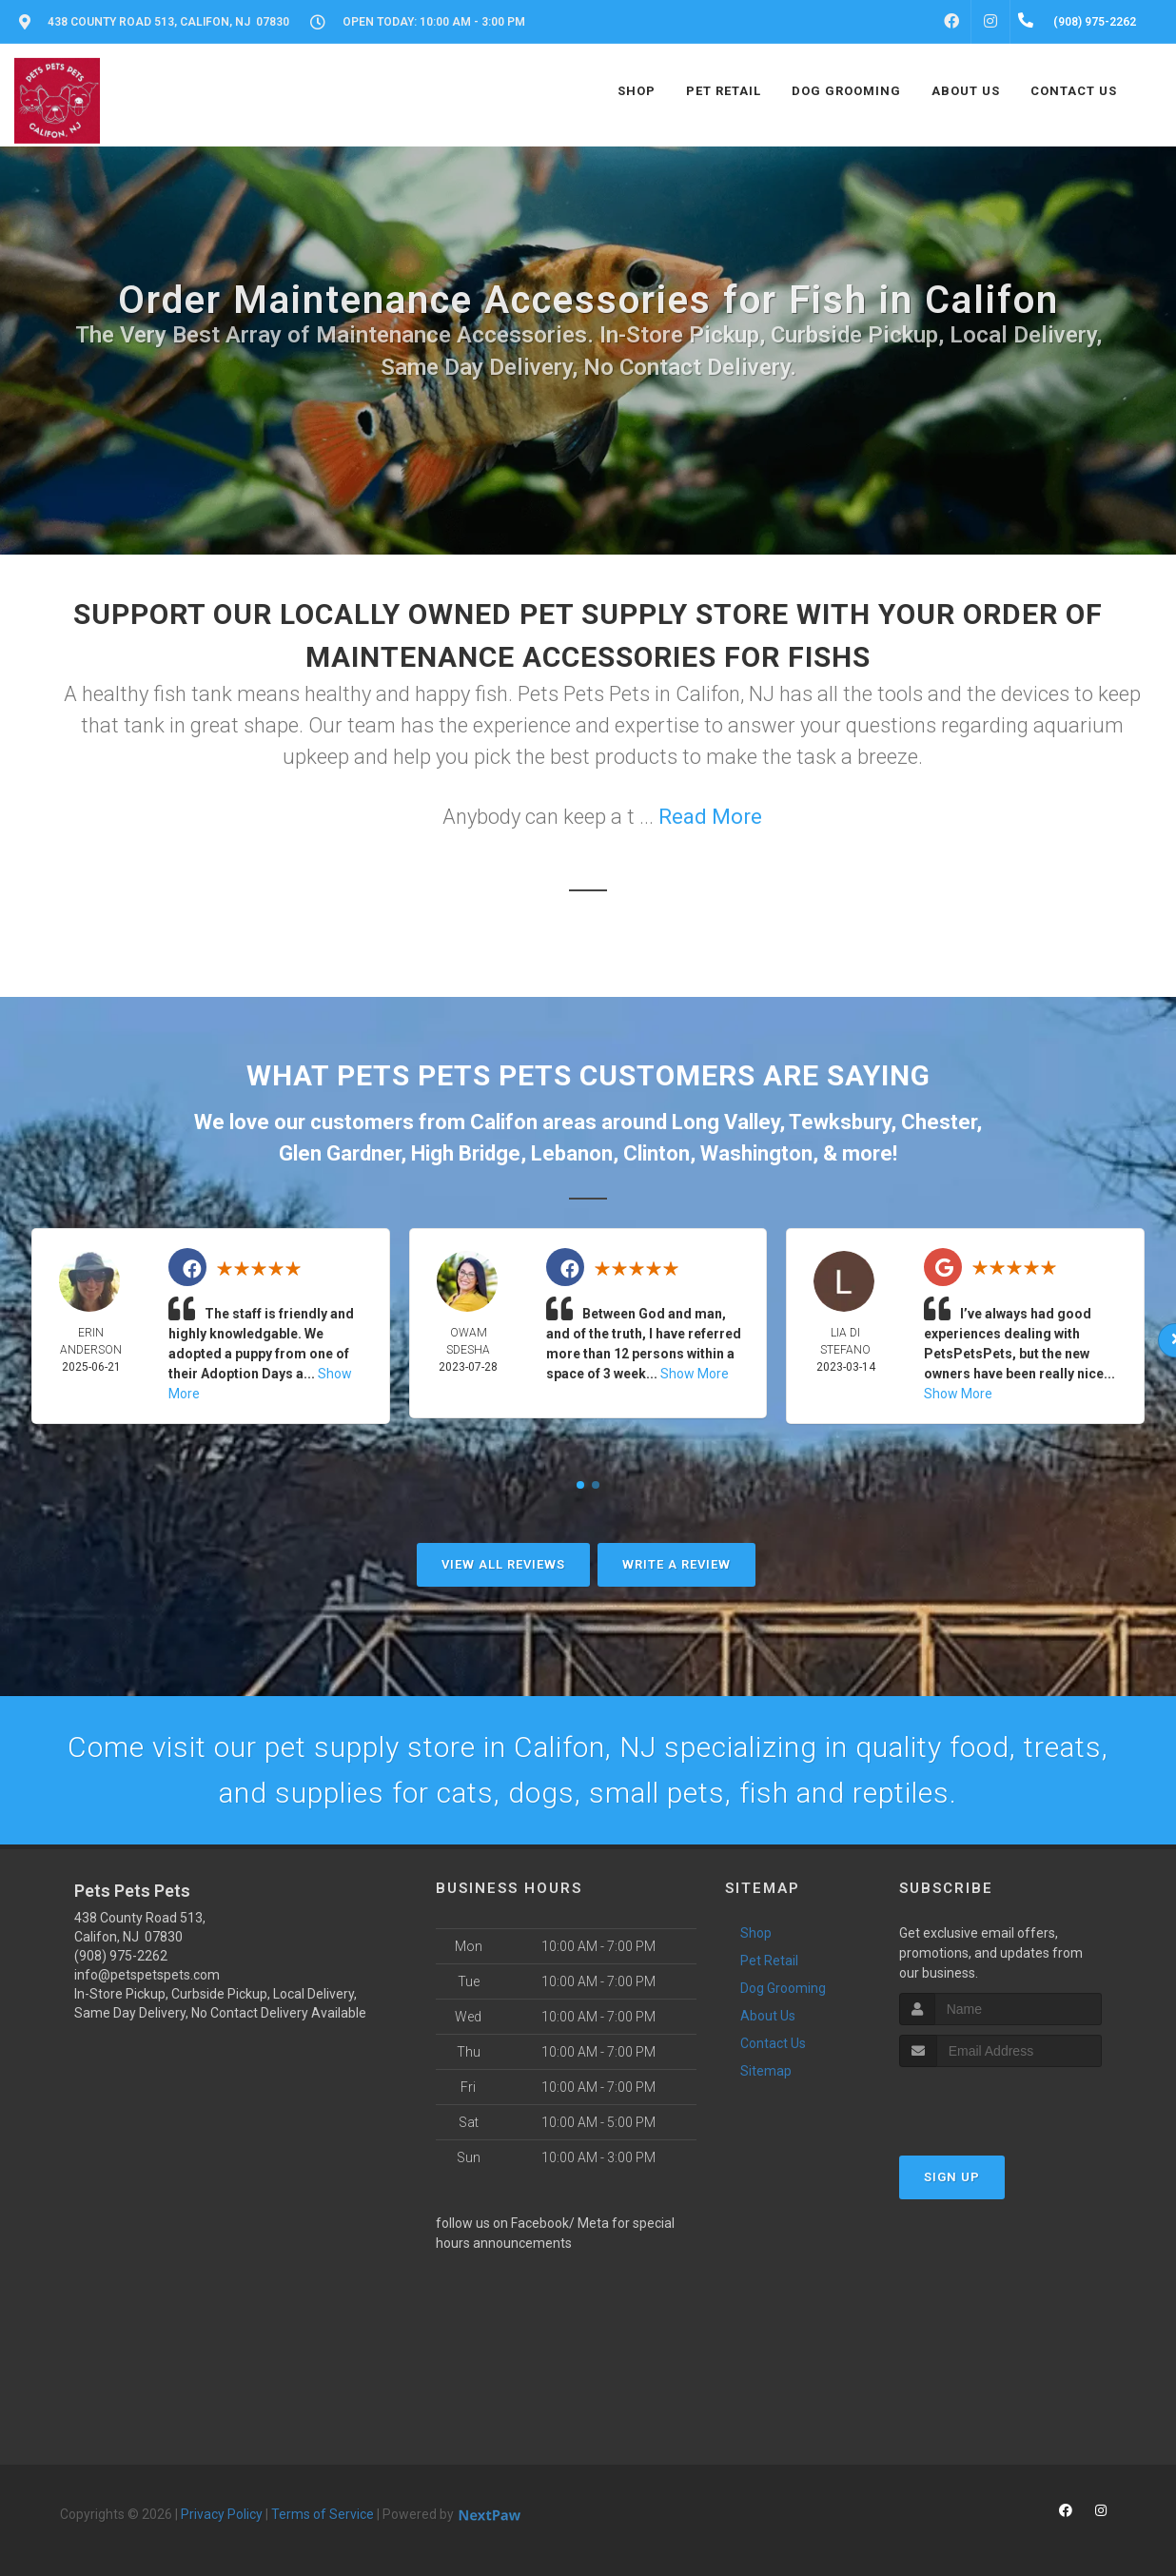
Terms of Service (322, 2514)
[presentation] (1000, 2103)
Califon (504, 1122)
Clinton (656, 1153)
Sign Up (952, 2177)
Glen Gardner (340, 1153)
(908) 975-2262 (120, 1955)
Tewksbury (840, 1122)
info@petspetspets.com (147, 1974)
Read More (710, 817)
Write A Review (676, 1564)
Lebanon (572, 1153)
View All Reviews (503, 1564)
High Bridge (465, 1153)
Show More (694, 1373)
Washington (756, 1153)
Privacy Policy (222, 2514)
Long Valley (725, 1122)
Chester (938, 1122)
